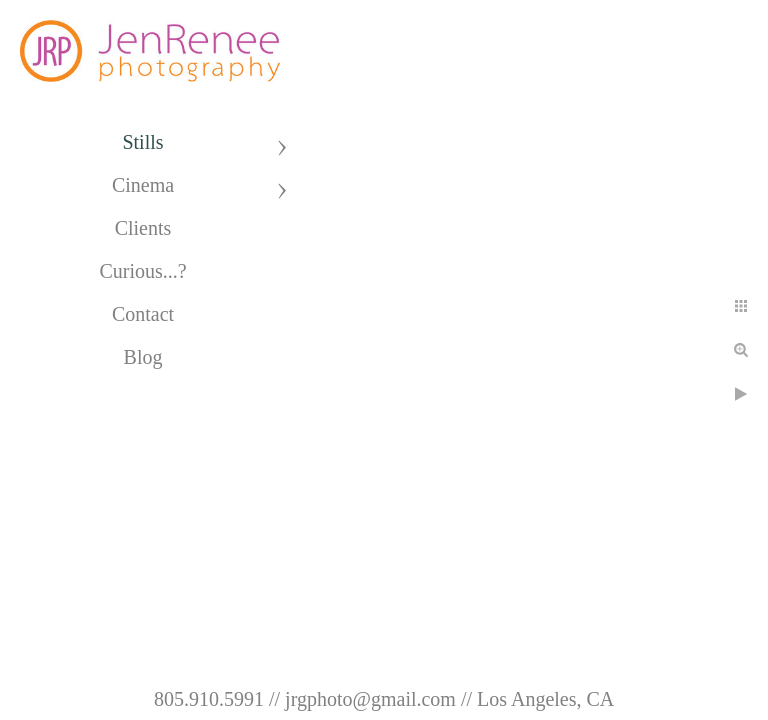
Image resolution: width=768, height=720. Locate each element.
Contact (143, 314)
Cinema (143, 185)
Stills (142, 142)
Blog (143, 357)
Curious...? (142, 271)
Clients (143, 228)
